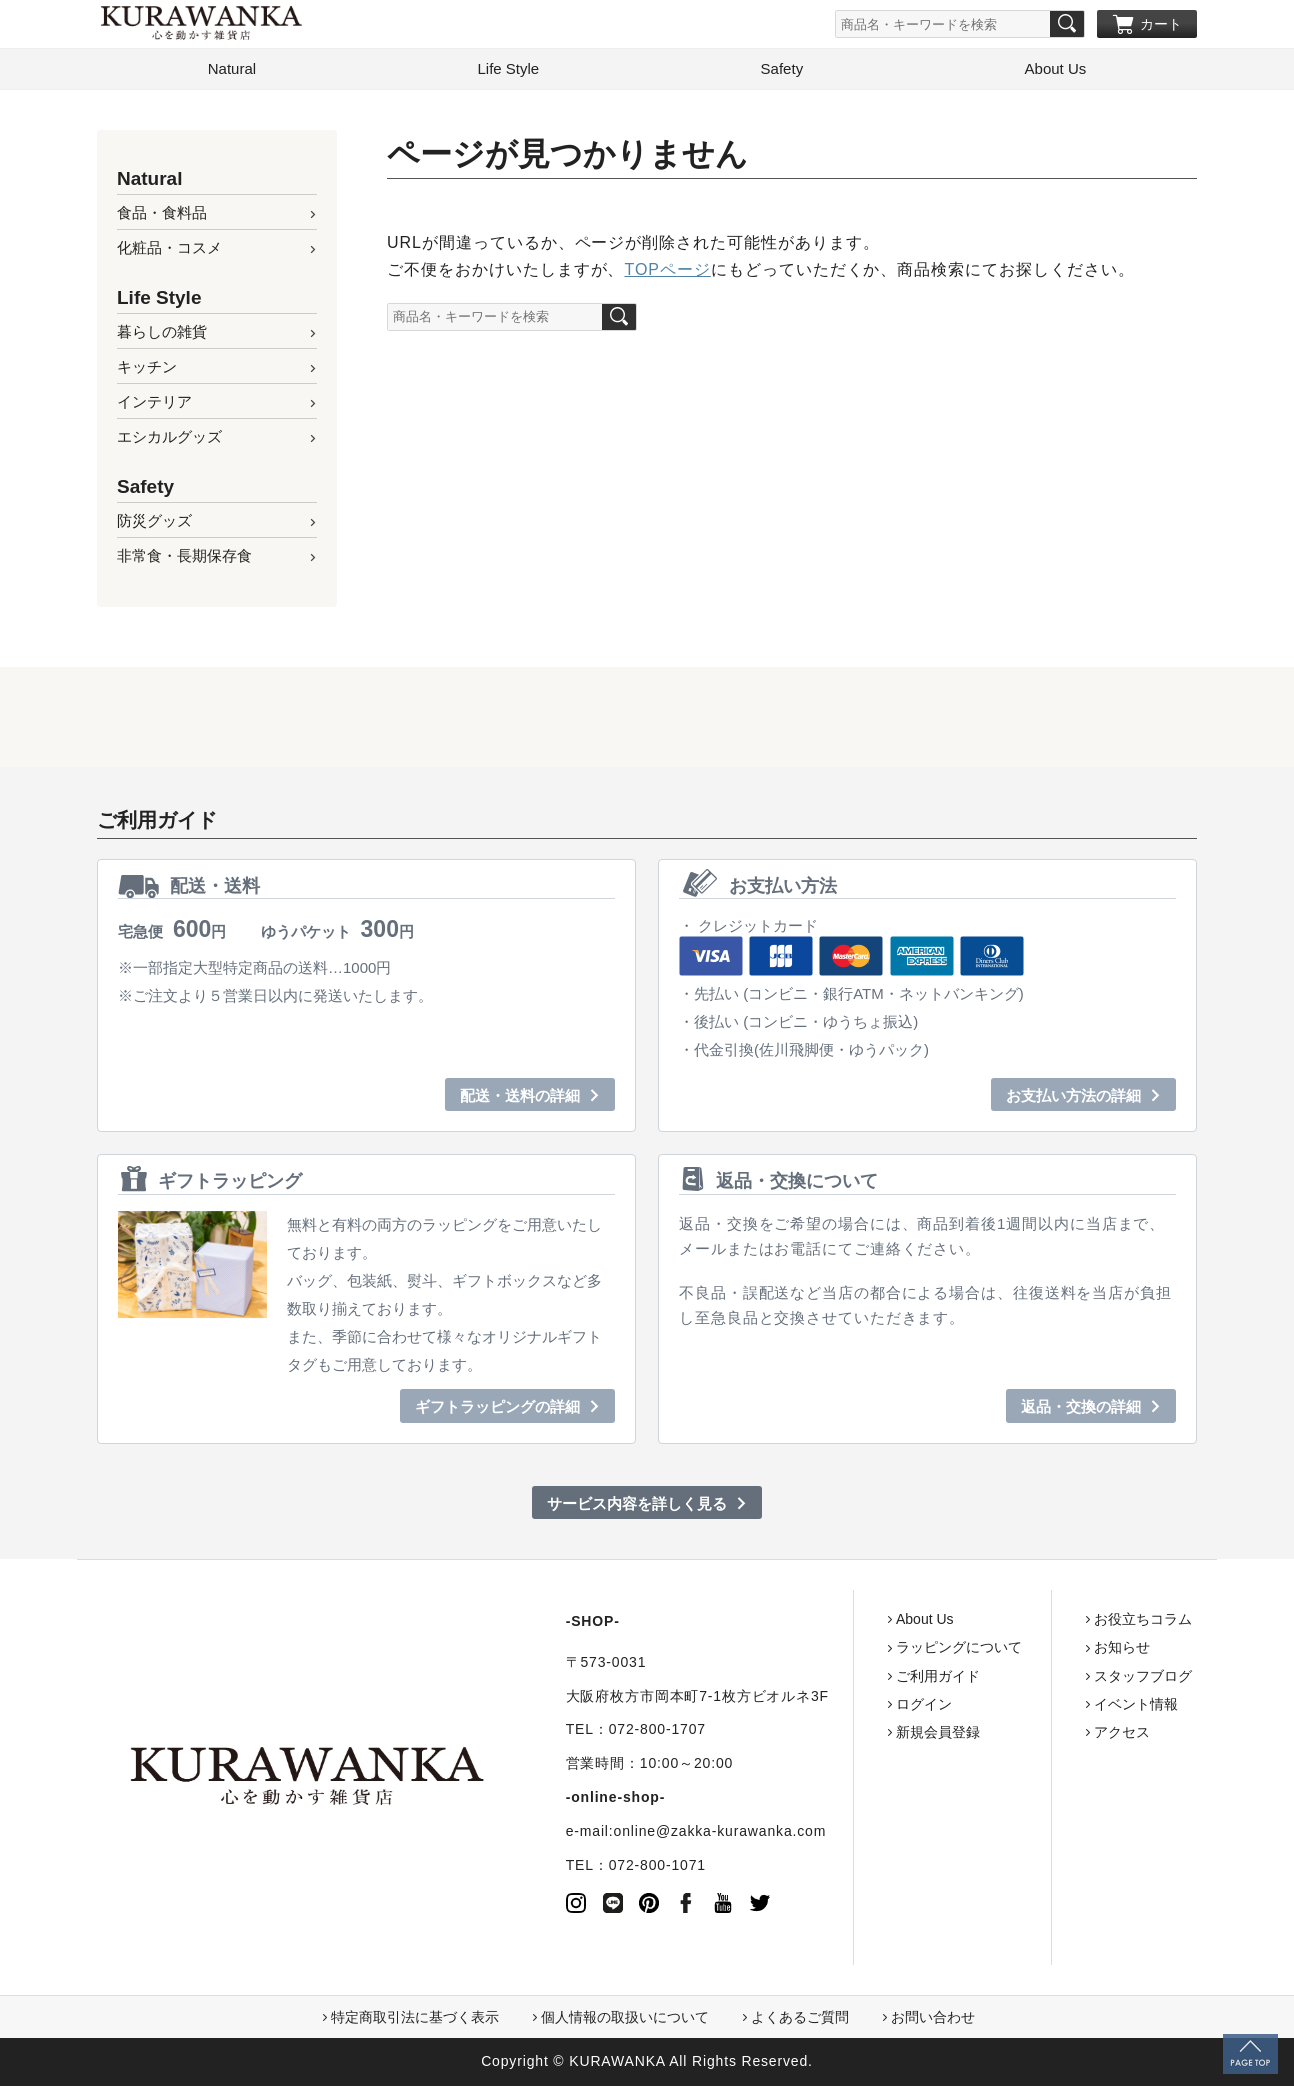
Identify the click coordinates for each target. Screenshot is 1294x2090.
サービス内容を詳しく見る (637, 1507)
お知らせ (1045, 1652)
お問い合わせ (933, 2022)
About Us (1056, 72)
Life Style (508, 72)
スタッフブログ (1066, 1680)
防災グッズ (154, 524)
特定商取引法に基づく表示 (415, 2022)
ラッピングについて (882, 1652)
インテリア (154, 405)
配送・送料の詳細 (520, 1099)
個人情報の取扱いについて (625, 2022)
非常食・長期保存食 (184, 559)
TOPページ (667, 273)
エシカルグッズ (169, 440)
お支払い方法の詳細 (1073, 1099)
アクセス (1045, 1736)
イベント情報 (1059, 1708)
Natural (232, 72)
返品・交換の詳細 (1081, 1410)
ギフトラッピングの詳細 (497, 1410)
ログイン (847, 1708)
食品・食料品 (162, 216)
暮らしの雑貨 (162, 335)
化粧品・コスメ (169, 251)
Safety (782, 72)
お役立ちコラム (1066, 1623)
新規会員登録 (861, 1736)
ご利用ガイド (861, 1680)
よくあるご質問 (800, 2022)
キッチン (147, 370)
